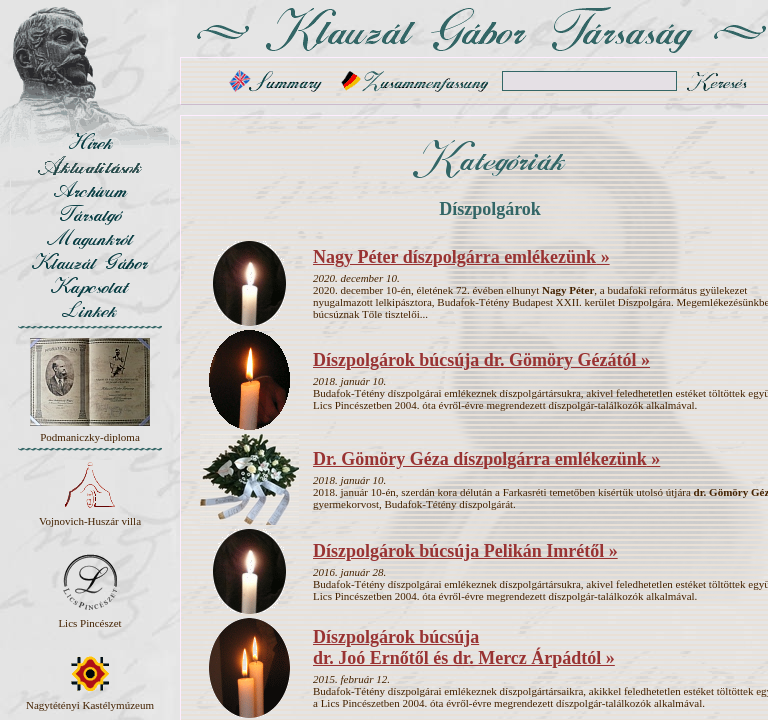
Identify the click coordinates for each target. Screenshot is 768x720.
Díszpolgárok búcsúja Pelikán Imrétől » (465, 551)
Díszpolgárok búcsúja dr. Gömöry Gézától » (481, 360)
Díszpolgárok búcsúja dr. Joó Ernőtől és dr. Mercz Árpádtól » (464, 647)
